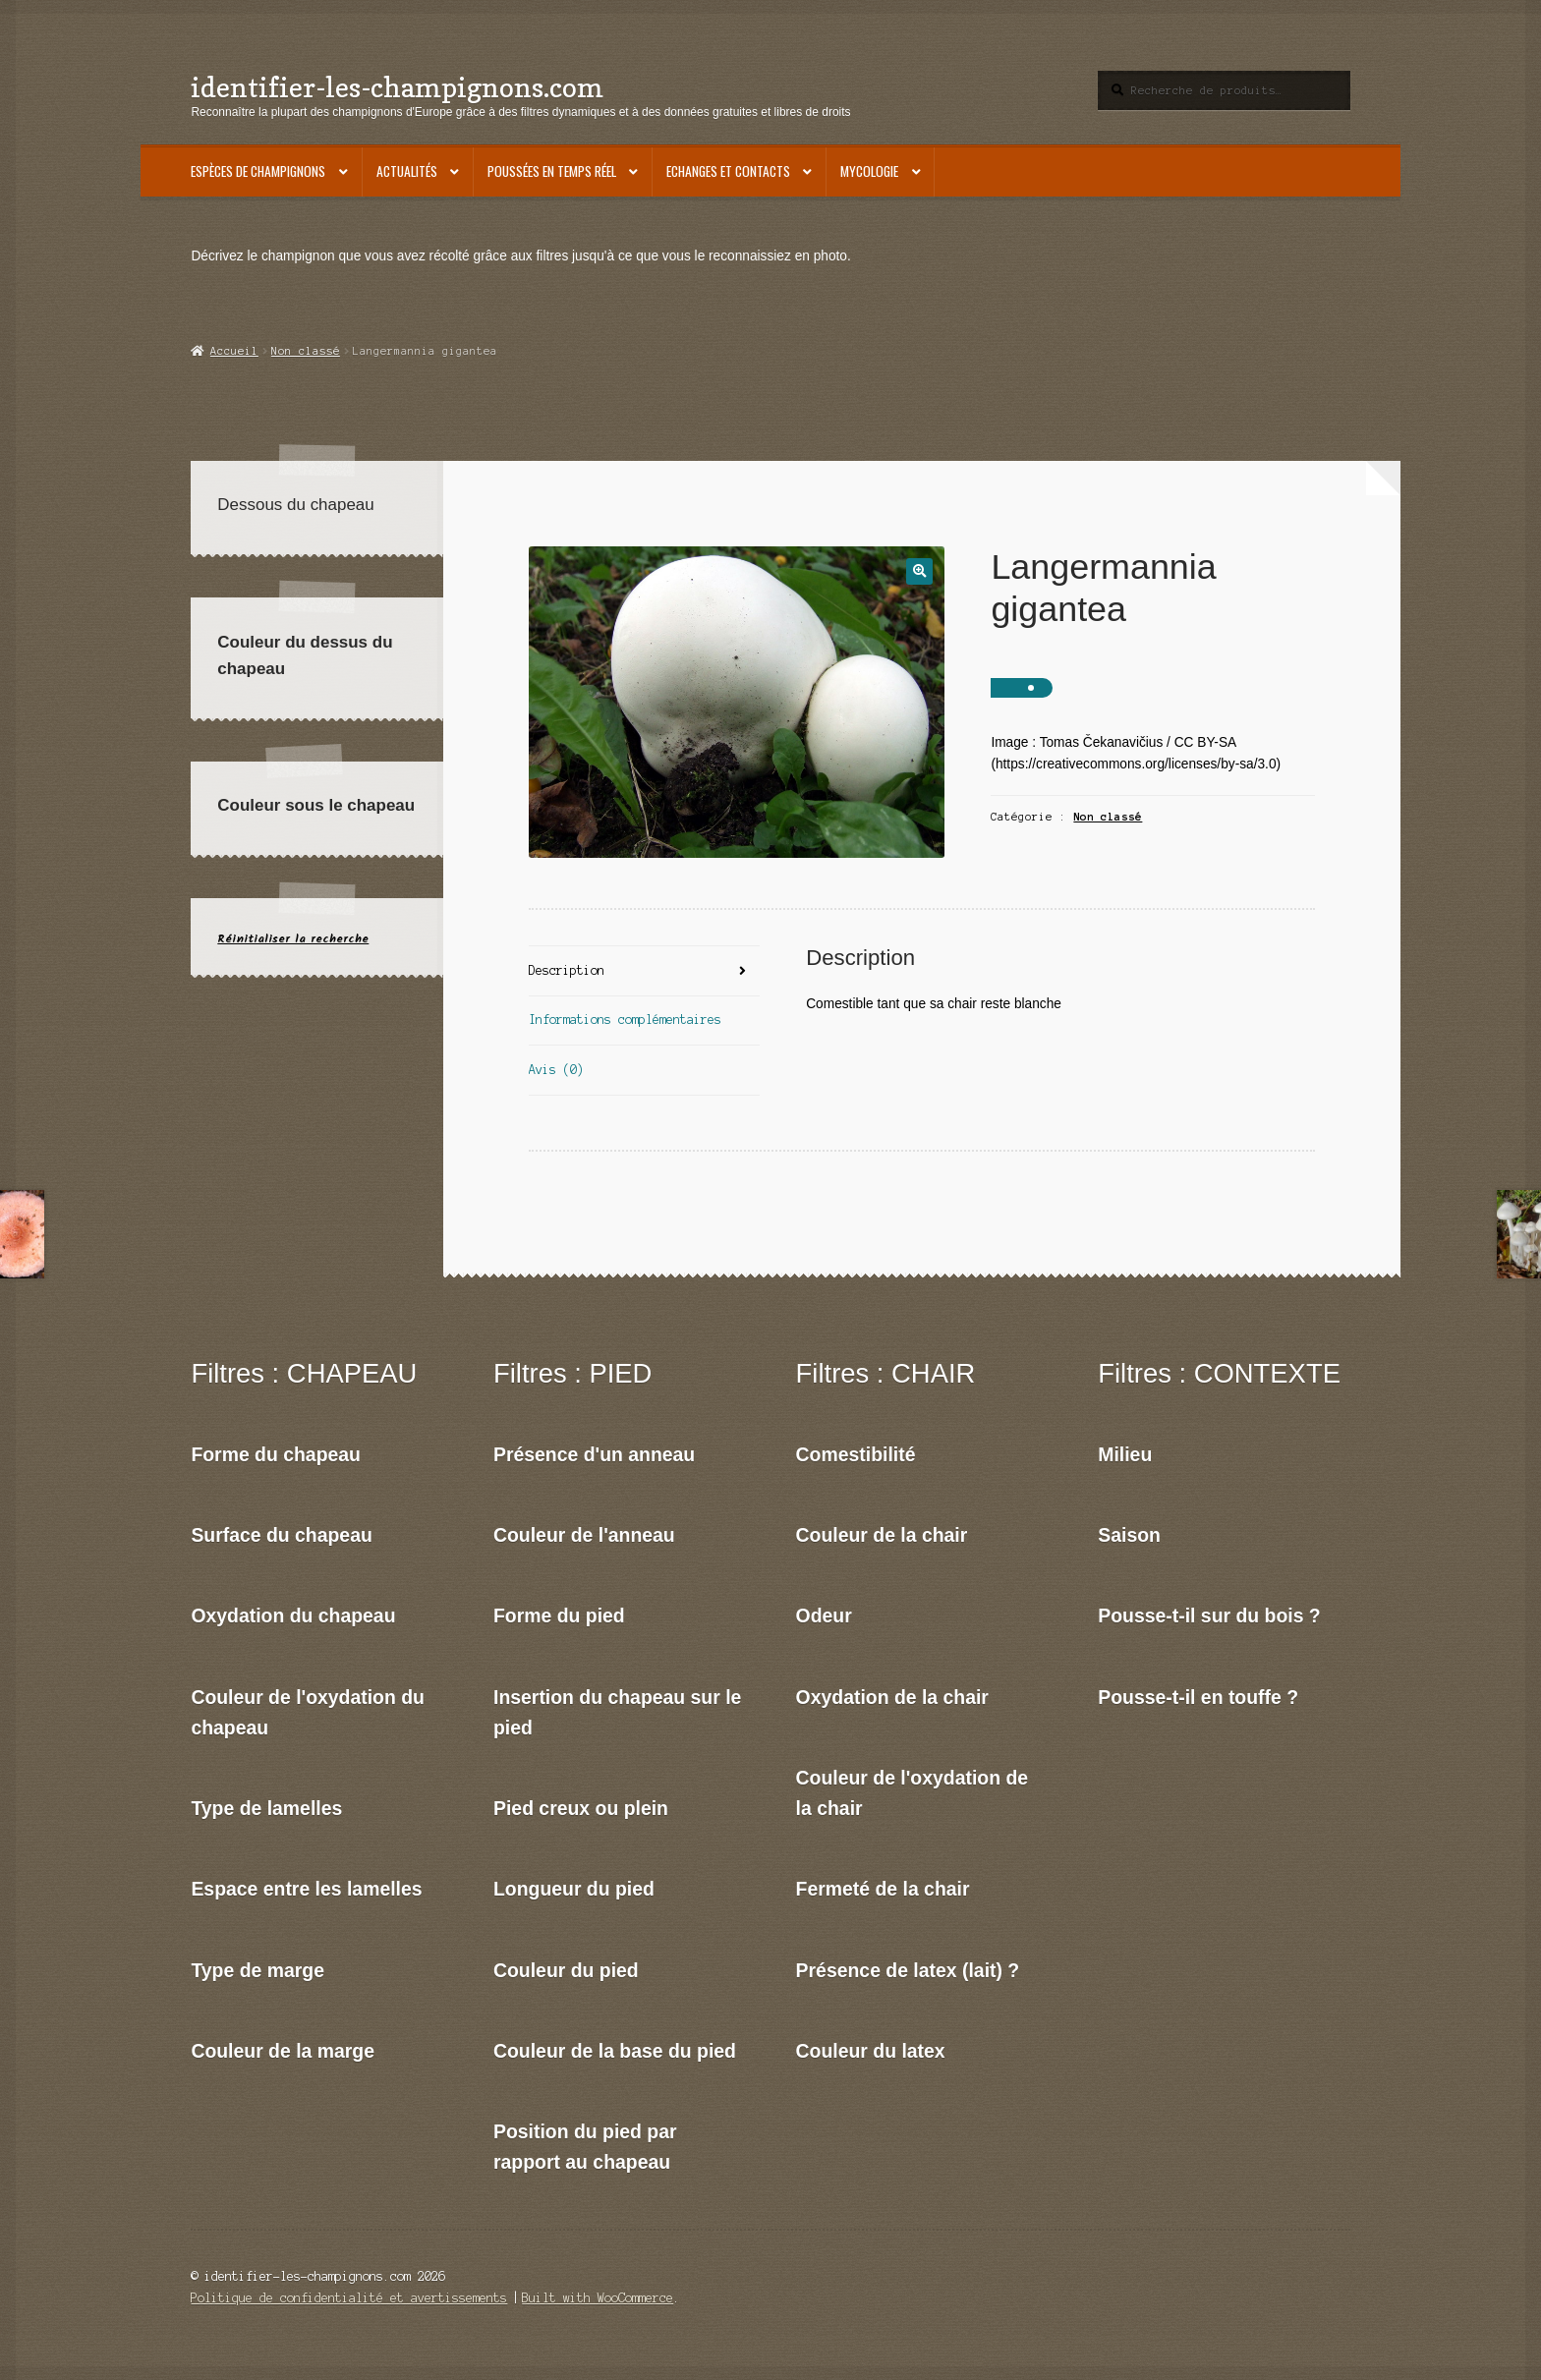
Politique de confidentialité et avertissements (349, 2298)
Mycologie (869, 171)
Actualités (406, 171)
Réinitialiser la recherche (293, 939)
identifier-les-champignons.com (397, 87)
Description (566, 970)
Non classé (305, 351)
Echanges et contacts (728, 171)
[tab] (644, 971)
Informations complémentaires (625, 1019)
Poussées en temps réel (551, 171)
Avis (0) (556, 1069)
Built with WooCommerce (597, 2298)
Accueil (234, 351)
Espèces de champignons (258, 171)
